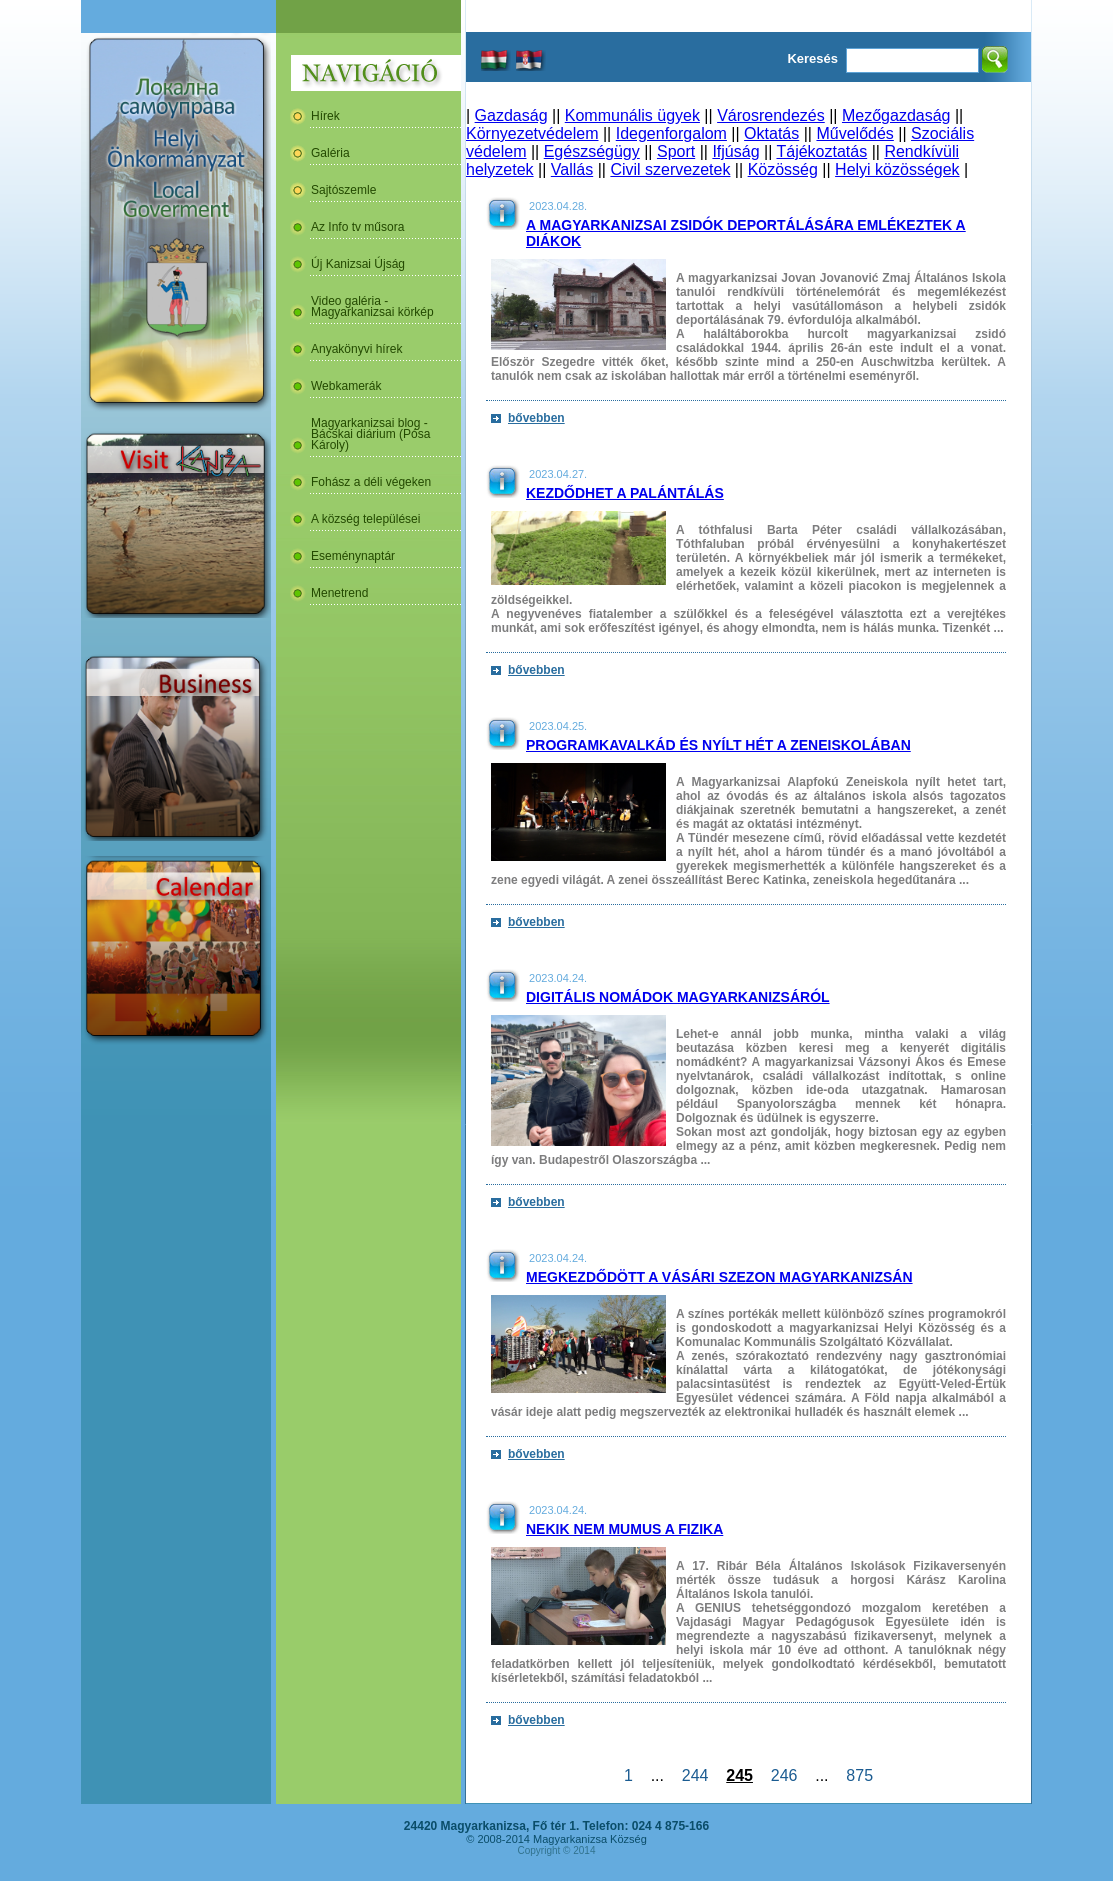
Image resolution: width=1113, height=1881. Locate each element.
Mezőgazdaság (896, 115)
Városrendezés (771, 115)
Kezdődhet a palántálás (625, 493)
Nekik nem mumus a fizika (624, 1529)
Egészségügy (592, 151)
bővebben (536, 418)
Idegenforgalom (671, 133)
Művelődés (854, 133)
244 (695, 1775)
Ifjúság (735, 151)
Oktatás (771, 133)
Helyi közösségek (897, 169)
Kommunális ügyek (632, 115)
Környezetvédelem (532, 133)
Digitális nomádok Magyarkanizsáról (678, 997)
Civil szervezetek (670, 169)
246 (784, 1775)
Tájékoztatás (821, 151)
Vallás (572, 169)
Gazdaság (511, 115)
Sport (676, 151)
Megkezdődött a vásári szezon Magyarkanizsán (719, 1277)
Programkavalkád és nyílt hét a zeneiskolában (718, 745)
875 (859, 1775)
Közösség (783, 169)
